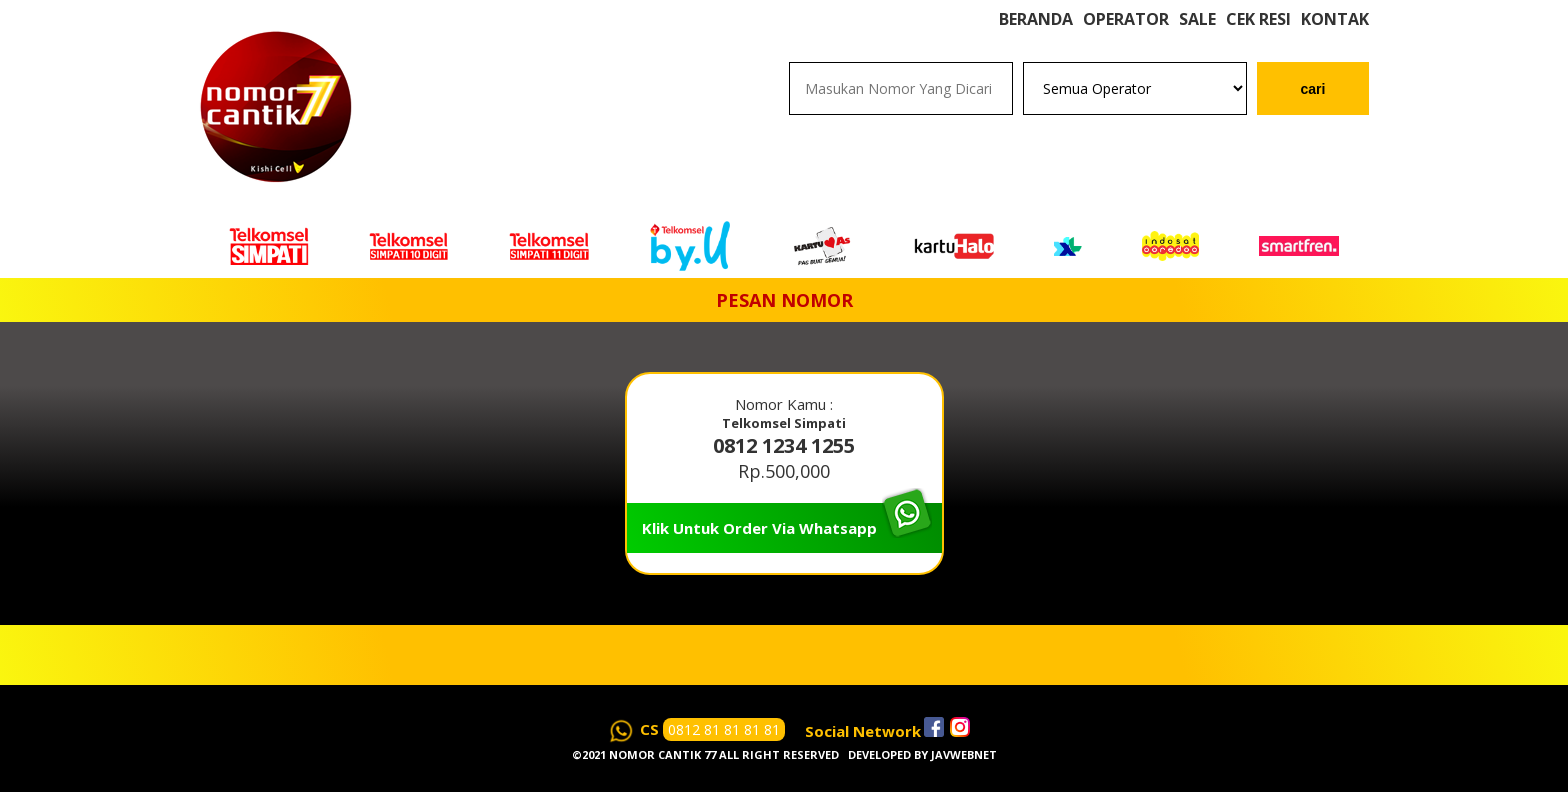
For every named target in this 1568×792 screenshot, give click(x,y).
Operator (1126, 40)
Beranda (1036, 40)
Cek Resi (1258, 40)
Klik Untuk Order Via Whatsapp (759, 528)
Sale (1197, 40)
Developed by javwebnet (922, 754)
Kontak (1335, 40)
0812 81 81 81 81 (724, 729)
